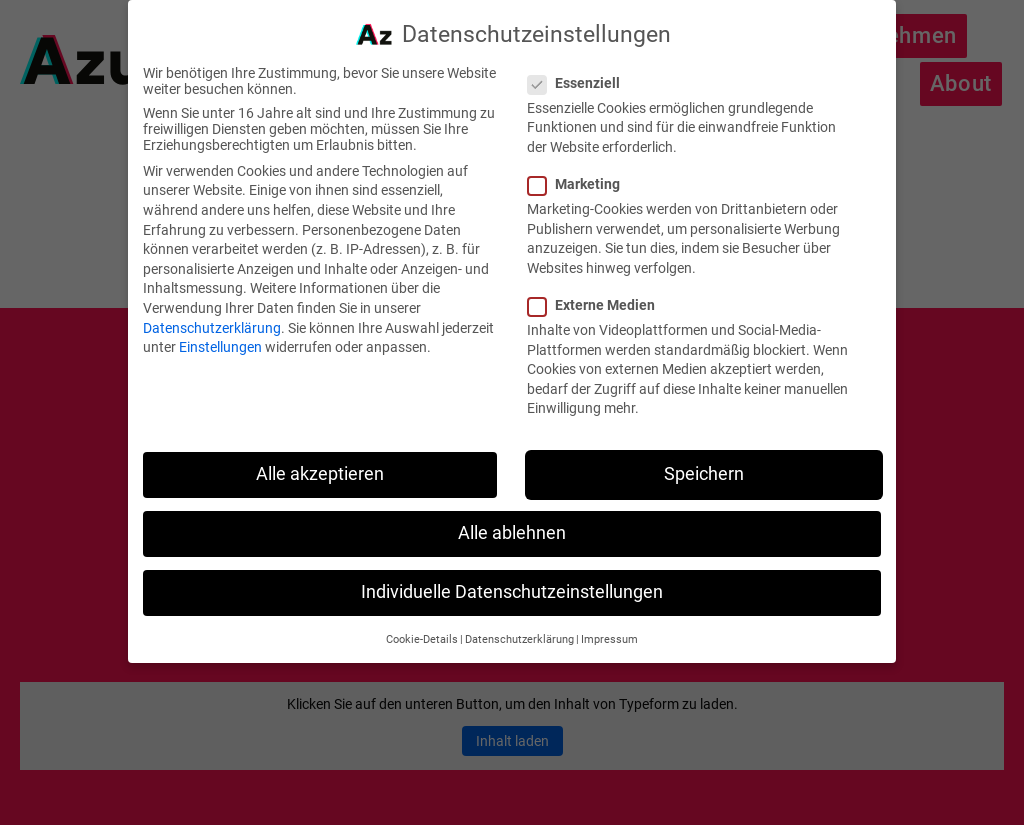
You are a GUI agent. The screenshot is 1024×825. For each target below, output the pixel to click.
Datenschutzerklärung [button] (519, 625)
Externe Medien (599, 292)
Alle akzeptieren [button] (320, 461)
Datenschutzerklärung (212, 314)
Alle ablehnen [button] (512, 520)
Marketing (582, 171)
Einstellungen (220, 334)
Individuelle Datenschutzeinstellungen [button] (512, 579)
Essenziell (582, 69)
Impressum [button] (609, 625)
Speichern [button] (704, 461)
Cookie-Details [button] (422, 625)
